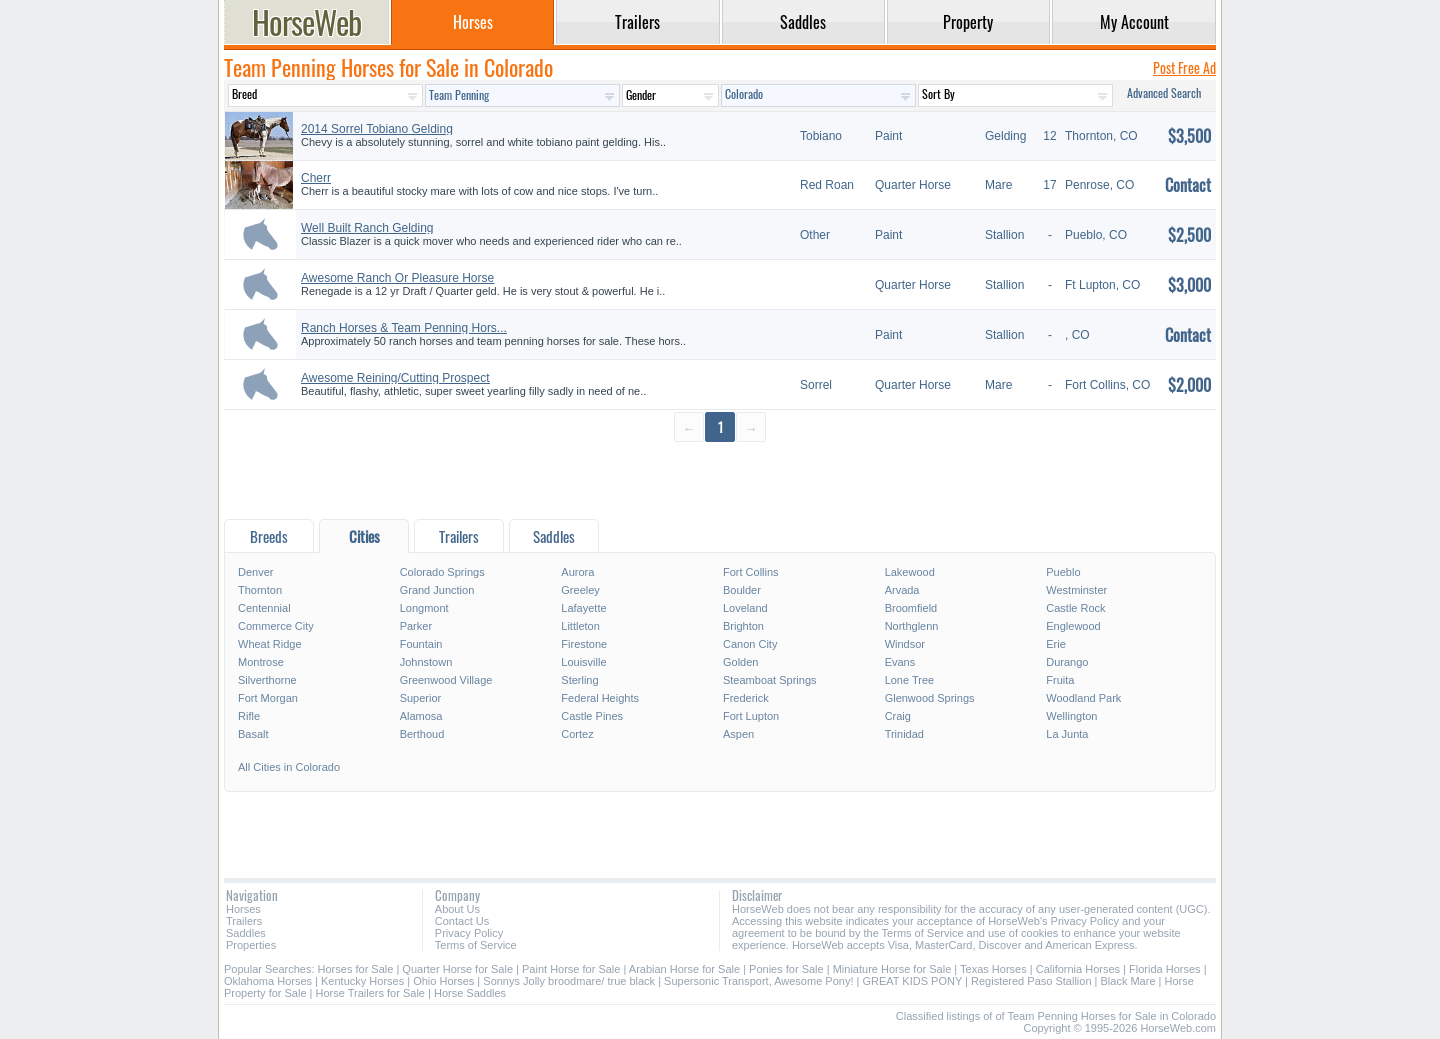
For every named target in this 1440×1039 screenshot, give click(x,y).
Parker (416, 626)
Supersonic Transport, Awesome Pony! (758, 981)
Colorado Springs (442, 572)
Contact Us (462, 921)
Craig (898, 716)
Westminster (1076, 590)
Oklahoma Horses (268, 981)
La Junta (1067, 734)
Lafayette (583, 608)
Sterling (579, 680)
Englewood (1073, 626)
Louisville (583, 662)
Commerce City (276, 626)
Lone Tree (910, 680)
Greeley (580, 590)
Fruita (1060, 680)
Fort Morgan (268, 698)
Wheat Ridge (270, 644)
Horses (243, 909)
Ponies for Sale (786, 969)
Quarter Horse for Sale (457, 969)
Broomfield (911, 608)
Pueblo (1063, 572)
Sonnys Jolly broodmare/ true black (569, 981)
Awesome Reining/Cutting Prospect (395, 378)
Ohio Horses (443, 981)
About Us (457, 909)
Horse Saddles (470, 993)
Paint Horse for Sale (571, 969)
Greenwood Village (446, 680)
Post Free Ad (1184, 67)
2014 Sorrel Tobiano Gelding (377, 129)
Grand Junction (437, 590)
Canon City (750, 644)
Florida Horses (1165, 969)
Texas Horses (993, 969)
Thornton (260, 590)
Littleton (580, 626)
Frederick (746, 698)
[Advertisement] (720, 479)
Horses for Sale (356, 969)
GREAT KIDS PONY (912, 981)
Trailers (244, 921)
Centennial (264, 608)
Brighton (743, 626)
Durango (1067, 662)
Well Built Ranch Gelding (367, 228)
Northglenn (912, 626)
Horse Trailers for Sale (370, 993)
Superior (421, 698)
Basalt (253, 734)
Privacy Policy (469, 933)
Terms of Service (476, 945)
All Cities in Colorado (289, 767)
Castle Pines (592, 716)
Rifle (249, 716)
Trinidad (904, 734)
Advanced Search (1164, 92)
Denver (255, 572)
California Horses (1078, 969)
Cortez (577, 734)
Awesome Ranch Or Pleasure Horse (397, 278)
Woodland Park (1083, 698)
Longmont (424, 608)
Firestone (584, 644)
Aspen (738, 734)
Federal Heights (600, 698)
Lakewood (910, 572)
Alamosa (421, 716)
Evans (900, 662)
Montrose (261, 662)
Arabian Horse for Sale (684, 969)
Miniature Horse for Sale (892, 969)
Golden (740, 662)
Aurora (577, 572)
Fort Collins (751, 572)
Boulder (742, 590)
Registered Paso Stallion (1031, 981)
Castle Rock (1075, 608)
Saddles (246, 933)
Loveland (745, 608)
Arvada (902, 590)
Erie (1056, 644)
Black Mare (1128, 981)
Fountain (421, 644)
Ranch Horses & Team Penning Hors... (404, 328)
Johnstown (426, 662)
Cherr (316, 178)
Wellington (1071, 716)
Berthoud (422, 734)
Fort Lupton (751, 716)
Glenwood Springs (930, 698)
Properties (251, 945)
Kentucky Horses (362, 981)
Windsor (905, 644)
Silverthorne (267, 680)
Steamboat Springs (770, 680)
